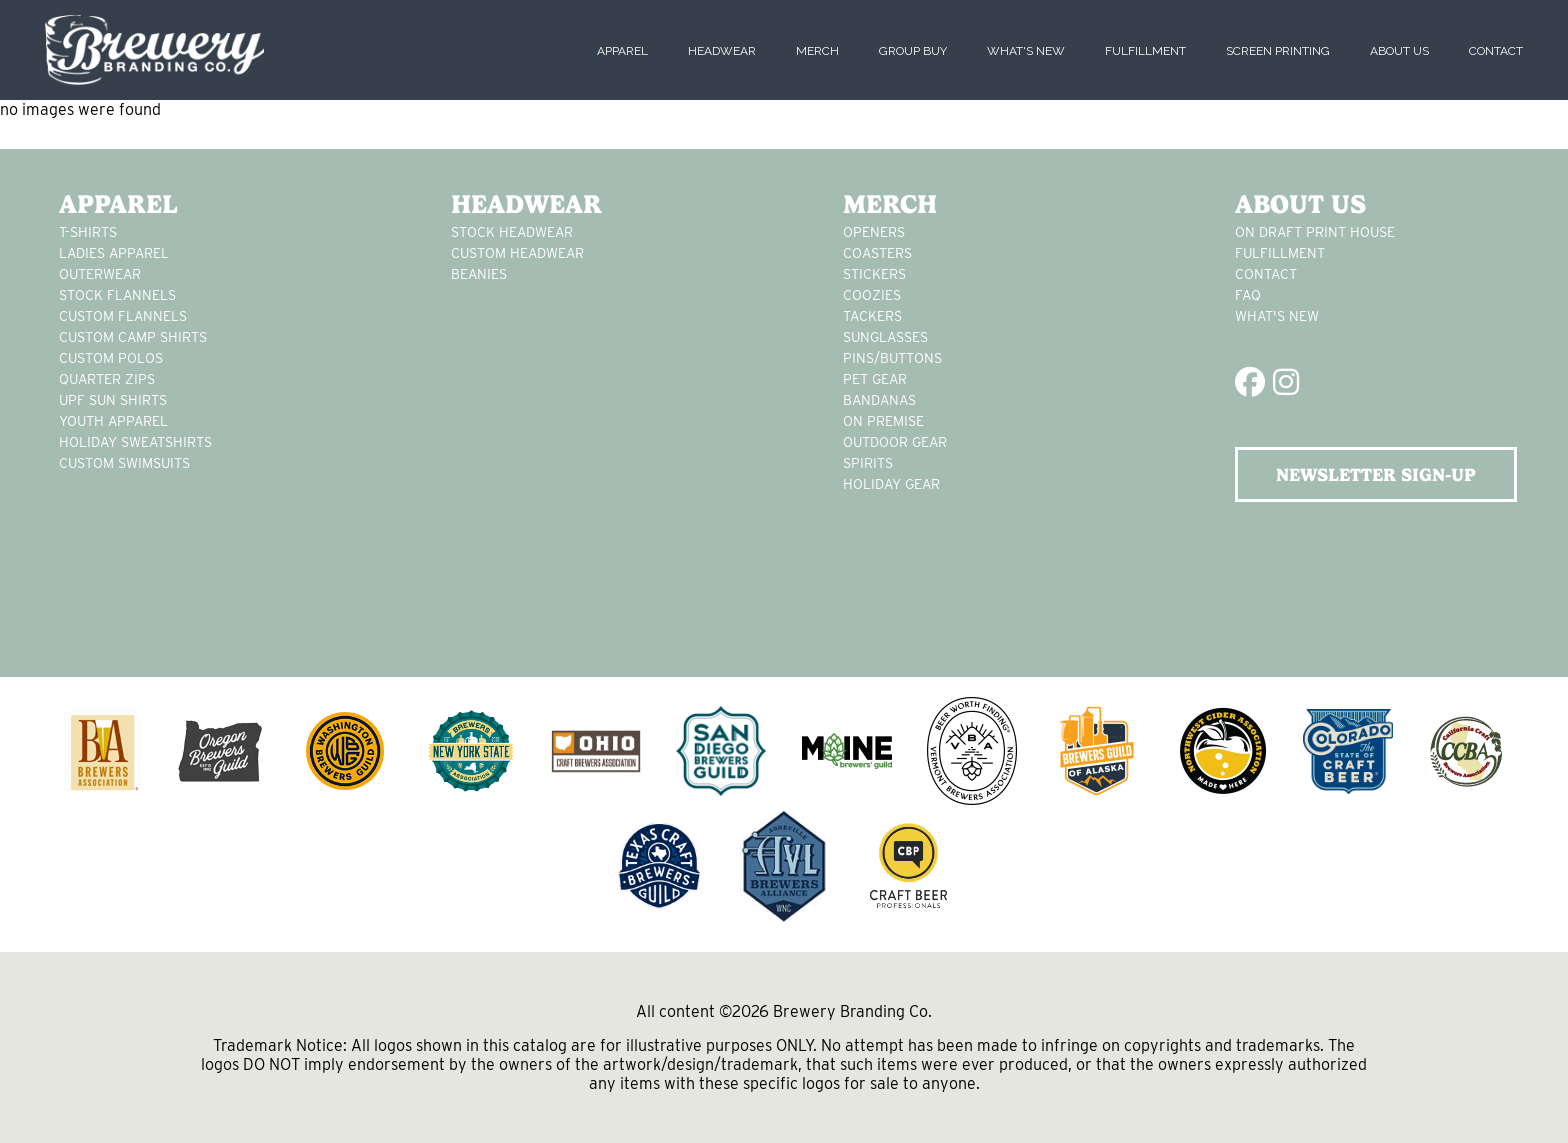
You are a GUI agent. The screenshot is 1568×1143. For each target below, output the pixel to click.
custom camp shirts (133, 337)
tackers (872, 316)
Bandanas (879, 400)
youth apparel (113, 421)
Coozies (872, 295)
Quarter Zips (107, 379)
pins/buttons (892, 358)
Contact (1496, 51)
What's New (1026, 51)
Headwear (722, 51)
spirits (868, 463)
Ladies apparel (114, 253)
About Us (1399, 51)
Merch (817, 51)
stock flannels (117, 295)
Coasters (877, 253)
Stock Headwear (512, 232)
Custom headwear (517, 253)
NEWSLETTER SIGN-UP (1376, 474)
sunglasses (885, 337)
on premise (883, 421)
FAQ (1248, 295)
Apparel (622, 51)
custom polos (111, 358)
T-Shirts (88, 232)
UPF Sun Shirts (113, 400)
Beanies (479, 274)
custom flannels (123, 316)
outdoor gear (895, 442)
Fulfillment (1145, 51)
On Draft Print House (1315, 232)
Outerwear (100, 274)
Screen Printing (1278, 51)
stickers (874, 274)
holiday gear (891, 484)
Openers (874, 232)
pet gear (875, 379)
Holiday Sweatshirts (135, 442)
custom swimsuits (124, 463)
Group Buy (913, 51)
